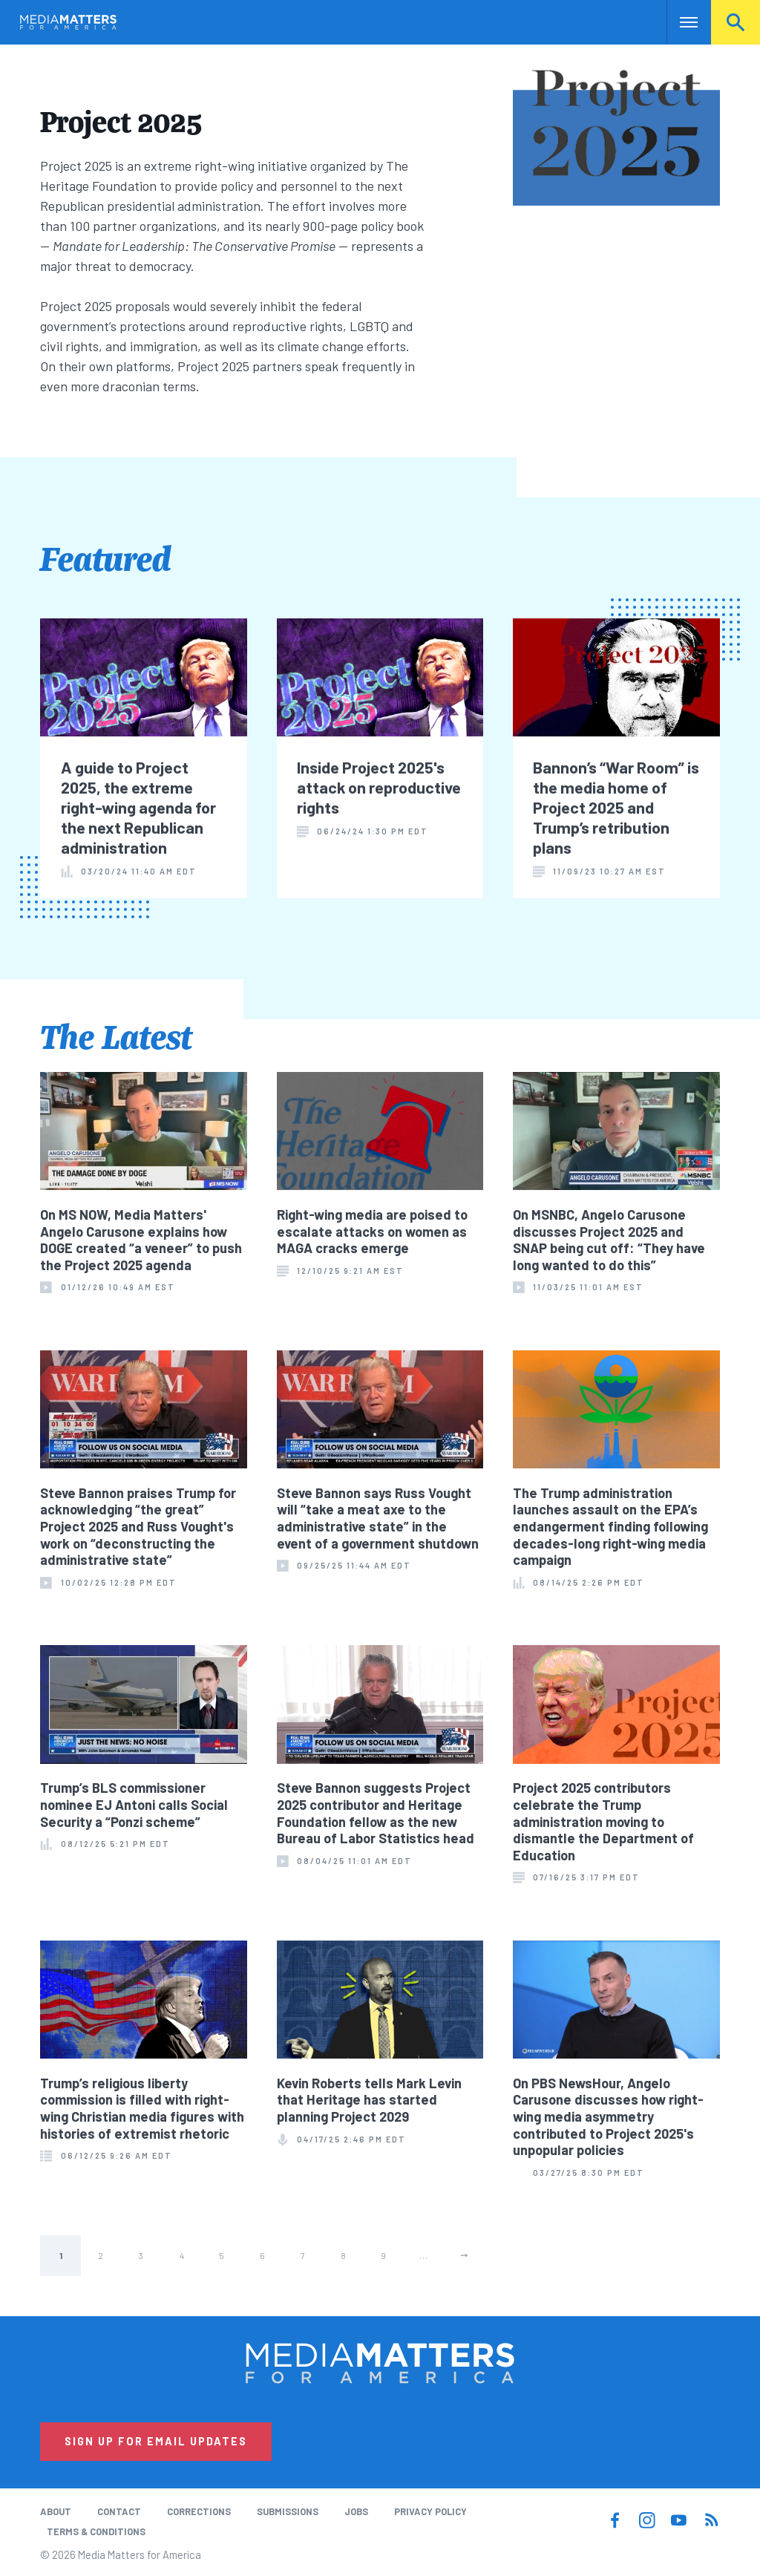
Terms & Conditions (96, 2531)
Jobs (356, 2511)
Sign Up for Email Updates (156, 2441)
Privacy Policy (430, 2511)
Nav (679, 22)
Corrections (199, 2511)
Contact (119, 2511)
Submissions (287, 2511)
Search (735, 22)
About (55, 2511)
